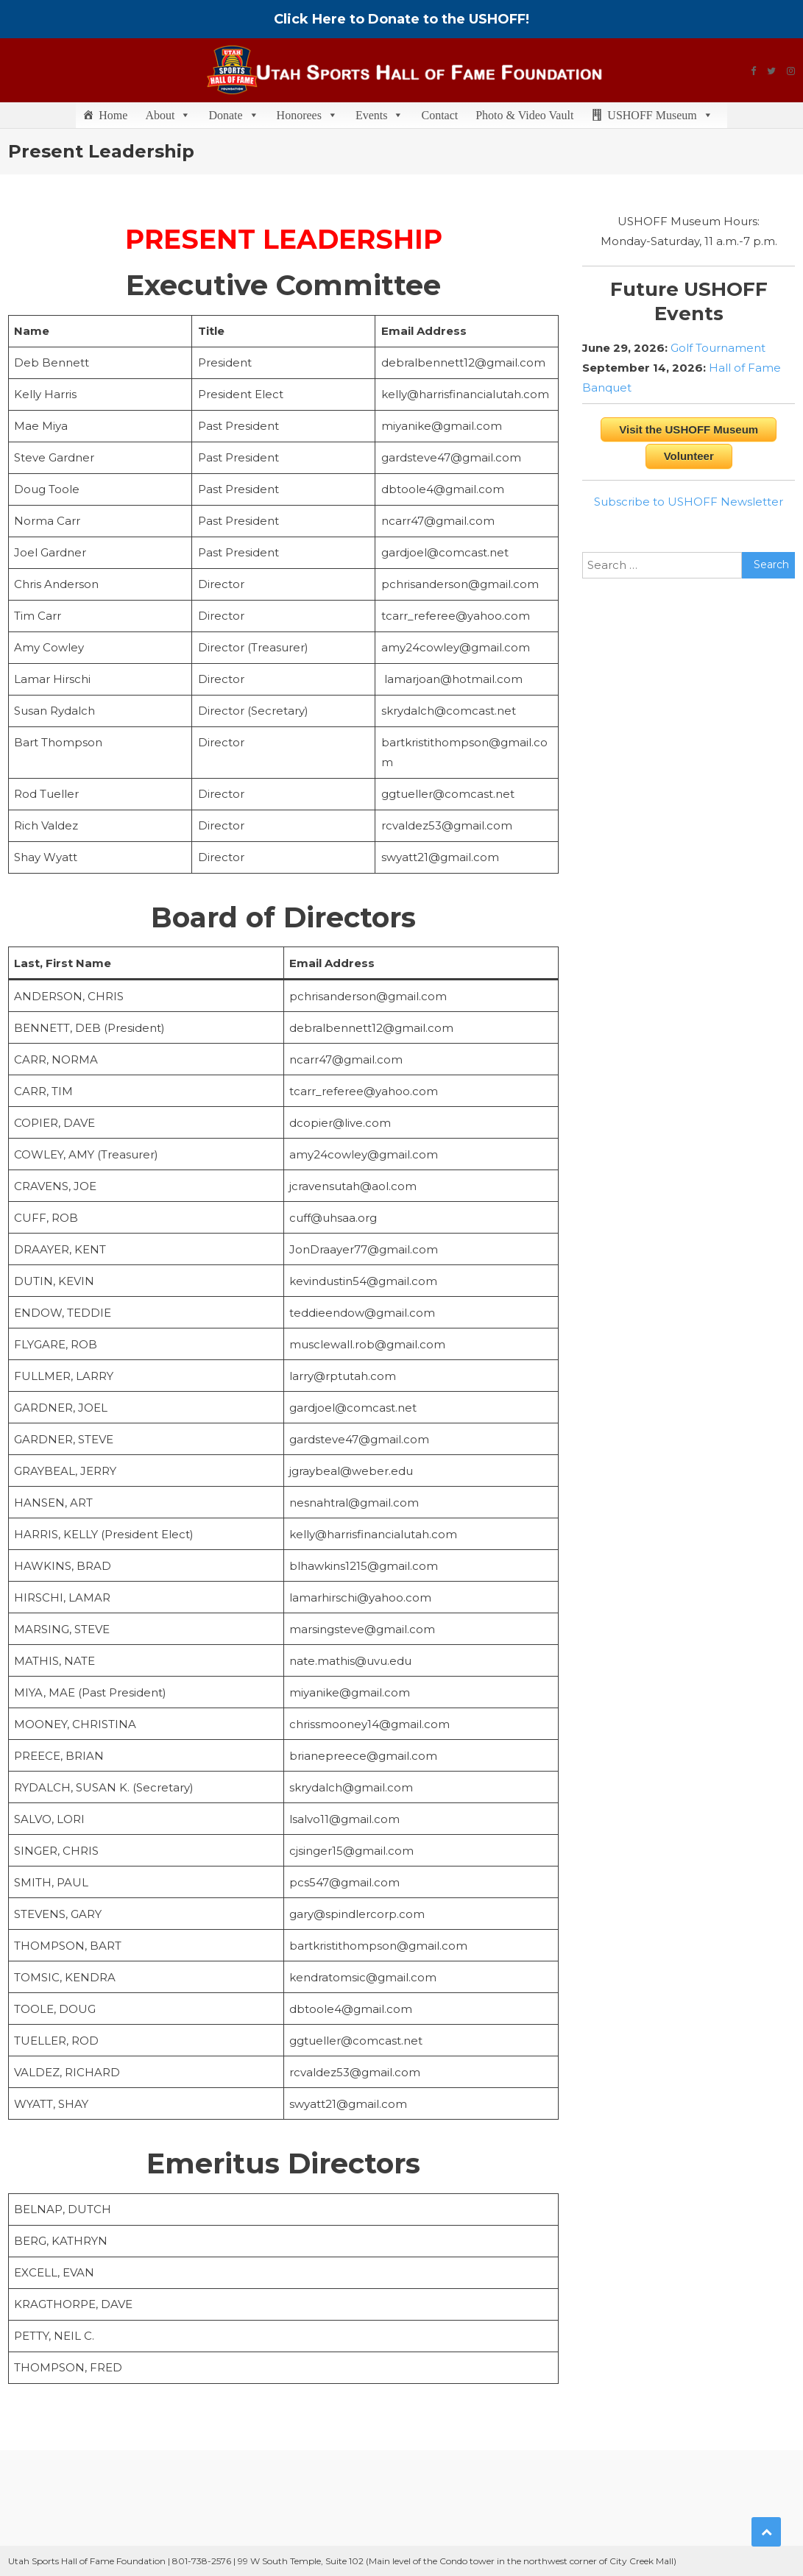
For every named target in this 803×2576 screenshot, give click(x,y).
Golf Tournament (718, 348)
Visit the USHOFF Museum (688, 429)
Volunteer (689, 456)
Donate (233, 115)
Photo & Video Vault (524, 115)
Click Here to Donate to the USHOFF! (401, 19)
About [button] (168, 115)
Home (113, 115)
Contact (439, 115)
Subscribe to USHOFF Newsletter (688, 502)
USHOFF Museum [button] (659, 115)
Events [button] (379, 115)
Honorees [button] (307, 115)
